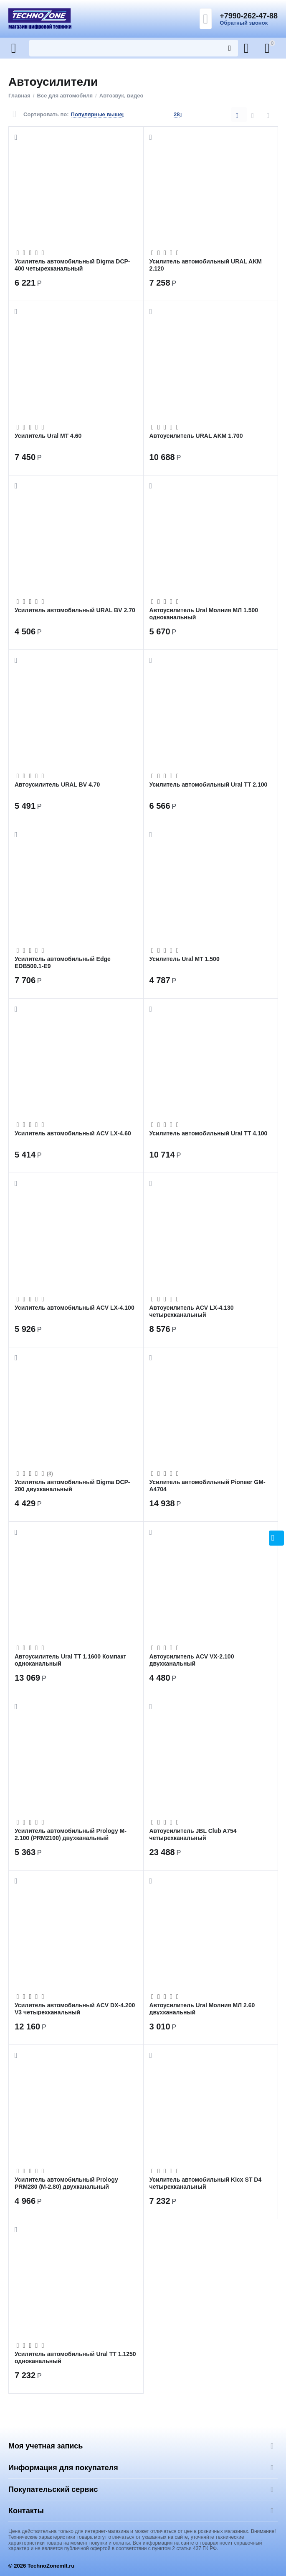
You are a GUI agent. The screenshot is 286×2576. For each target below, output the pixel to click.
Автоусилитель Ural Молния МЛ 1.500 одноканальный (203, 613)
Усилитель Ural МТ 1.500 (184, 959)
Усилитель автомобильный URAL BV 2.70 (75, 610)
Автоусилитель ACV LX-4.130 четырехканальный (191, 1311)
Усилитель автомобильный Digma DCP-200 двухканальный (72, 1485)
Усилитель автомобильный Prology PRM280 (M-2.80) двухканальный (66, 2183)
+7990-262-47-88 (249, 16)
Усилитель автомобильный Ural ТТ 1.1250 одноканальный (75, 2357)
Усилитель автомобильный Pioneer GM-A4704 (207, 1485)
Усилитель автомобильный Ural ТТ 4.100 (208, 1133)
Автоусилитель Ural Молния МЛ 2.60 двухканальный (202, 2008)
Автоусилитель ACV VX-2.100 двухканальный (191, 1659)
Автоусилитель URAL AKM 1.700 (196, 435)
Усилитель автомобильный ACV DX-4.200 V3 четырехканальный (75, 2008)
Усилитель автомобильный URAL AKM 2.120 (205, 264)
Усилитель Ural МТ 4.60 (48, 435)
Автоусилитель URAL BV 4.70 (57, 784)
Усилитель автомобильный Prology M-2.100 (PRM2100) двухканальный (71, 1834)
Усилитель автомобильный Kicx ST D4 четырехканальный (205, 2183)
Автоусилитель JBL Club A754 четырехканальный (193, 1834)
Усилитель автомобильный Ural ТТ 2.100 (208, 784)
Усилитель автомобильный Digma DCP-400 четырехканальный (72, 264)
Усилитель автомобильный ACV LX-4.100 (74, 1307)
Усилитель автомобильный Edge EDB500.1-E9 (63, 962)
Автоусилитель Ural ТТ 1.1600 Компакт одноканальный (70, 1659)
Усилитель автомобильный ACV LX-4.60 (73, 1133)
